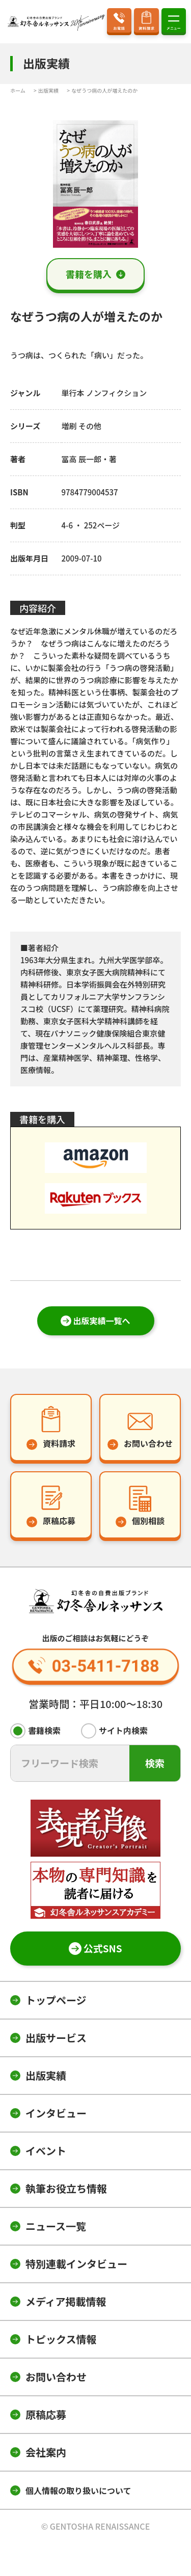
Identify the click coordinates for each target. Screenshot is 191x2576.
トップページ (56, 2000)
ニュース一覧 (55, 2226)
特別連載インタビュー (76, 2263)
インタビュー (56, 2113)
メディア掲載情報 (65, 2301)
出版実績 (45, 2075)
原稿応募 (45, 2414)
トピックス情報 (60, 2339)
